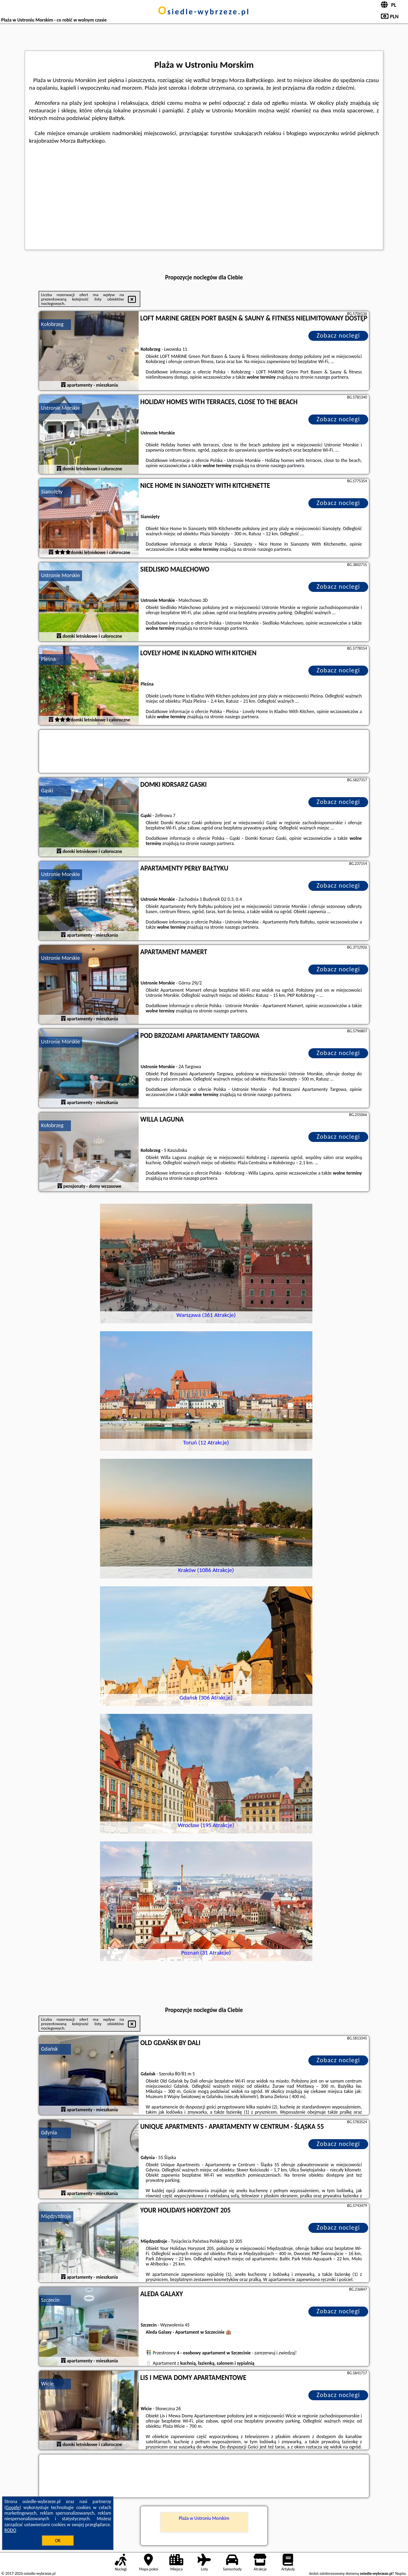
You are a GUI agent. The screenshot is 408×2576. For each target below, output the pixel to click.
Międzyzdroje (56, 2216)
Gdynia (49, 2132)
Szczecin (50, 2300)
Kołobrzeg (52, 324)
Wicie (47, 2383)
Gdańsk (49, 2048)
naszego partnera (331, 377)
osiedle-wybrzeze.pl (204, 11)
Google (13, 2507)
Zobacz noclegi (338, 335)
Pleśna (48, 659)
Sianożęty (52, 491)
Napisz (400, 2573)
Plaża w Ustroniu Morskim (204, 2518)
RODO (10, 2530)
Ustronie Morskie (60, 408)
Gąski (47, 790)
